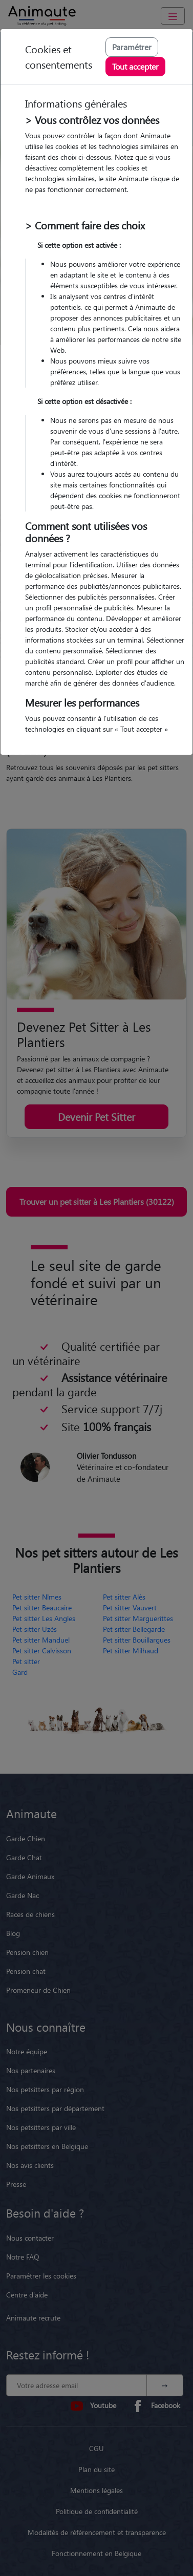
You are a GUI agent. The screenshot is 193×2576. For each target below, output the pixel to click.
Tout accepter (135, 66)
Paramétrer (132, 46)
